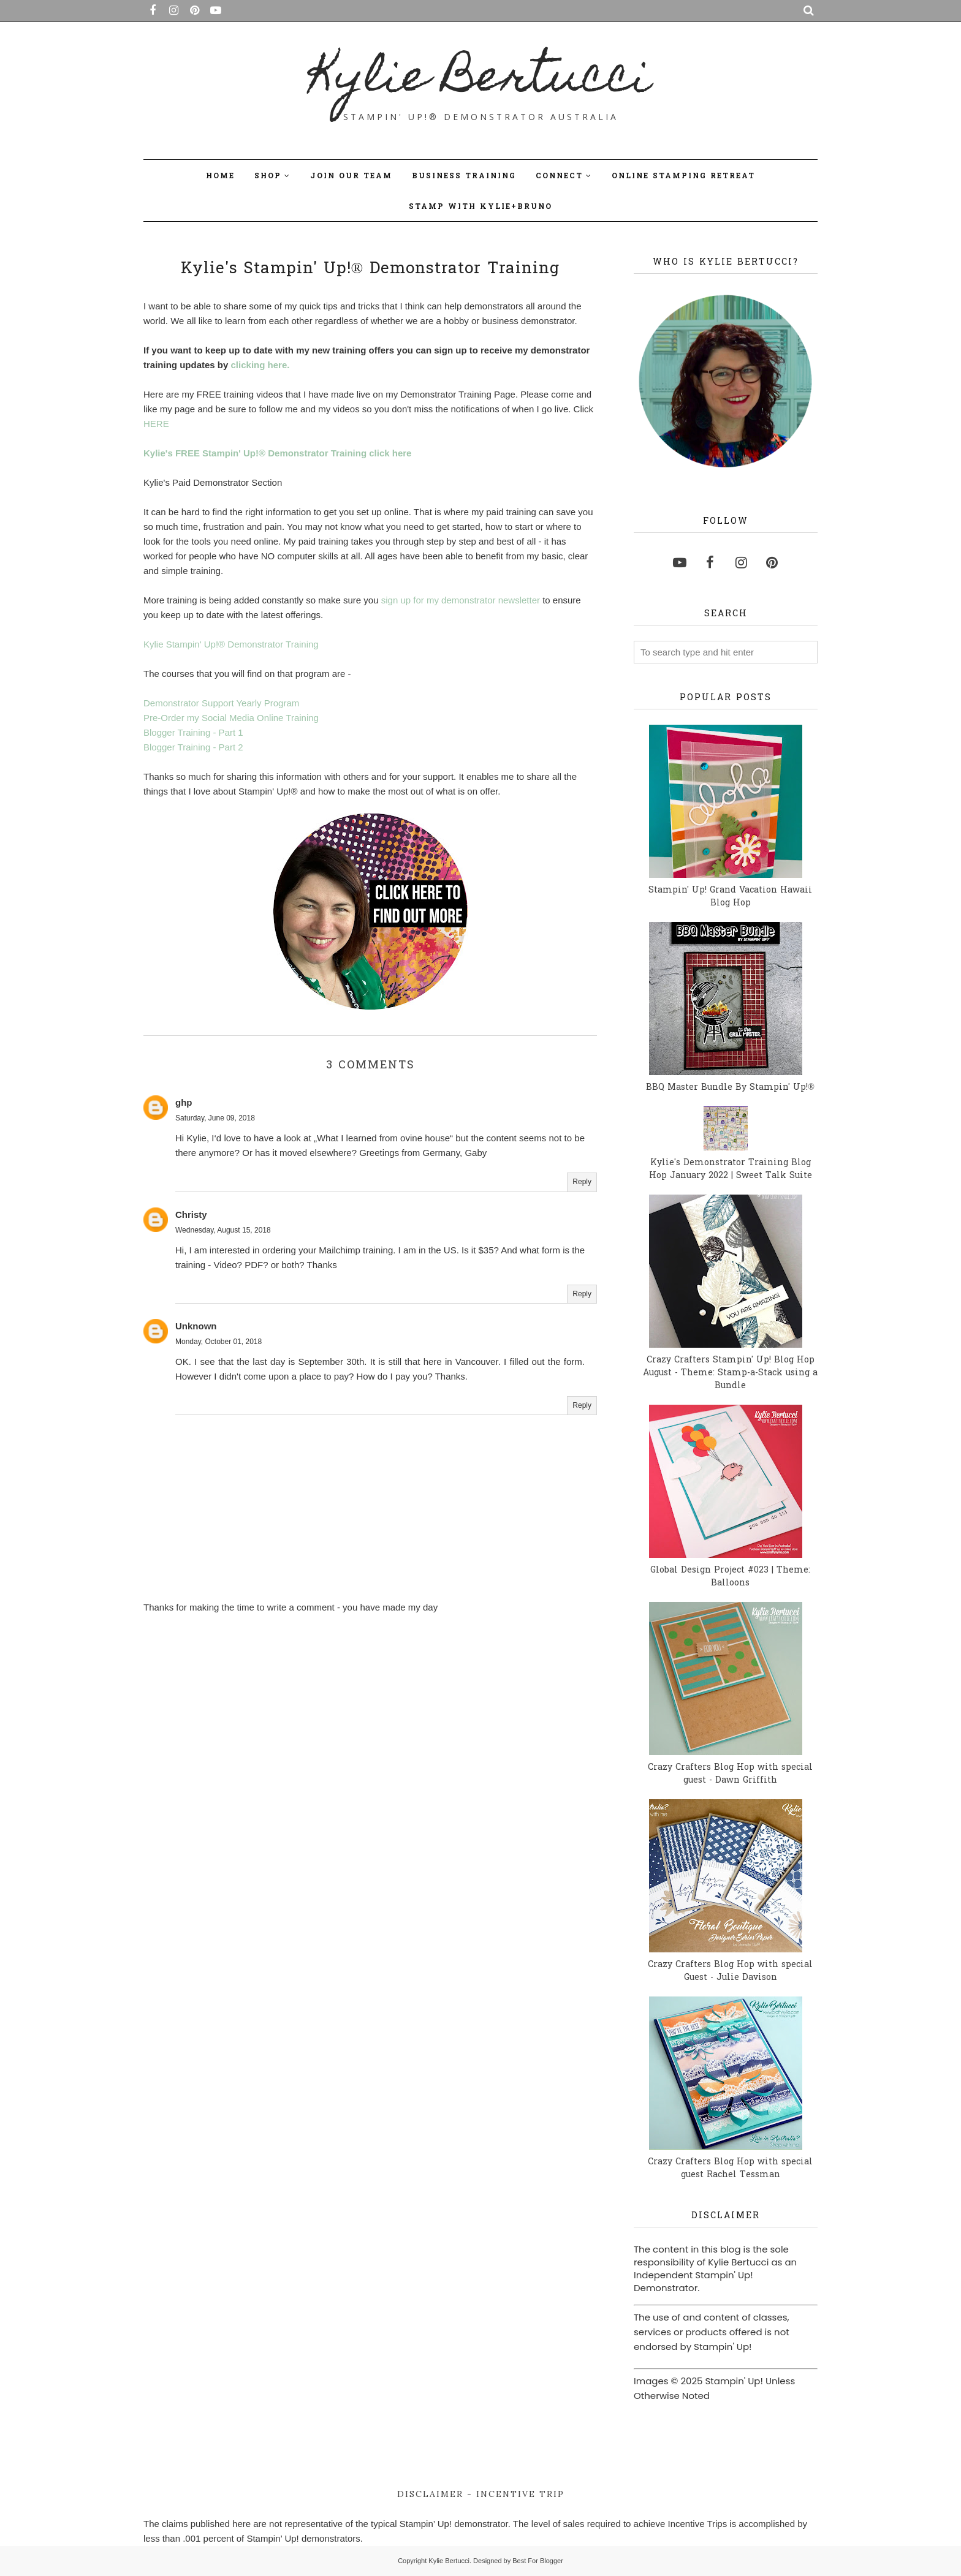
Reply (581, 1181)
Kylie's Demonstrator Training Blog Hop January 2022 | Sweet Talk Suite (730, 1169)
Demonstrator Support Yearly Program (221, 703)
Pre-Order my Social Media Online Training (231, 717)
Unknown (196, 1326)
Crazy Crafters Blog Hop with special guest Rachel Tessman (730, 2168)
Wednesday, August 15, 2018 (223, 1230)
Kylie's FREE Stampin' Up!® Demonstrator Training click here (277, 453)
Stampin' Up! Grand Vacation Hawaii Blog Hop (730, 897)
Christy (191, 1214)
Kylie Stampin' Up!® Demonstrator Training (231, 644)
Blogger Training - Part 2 (193, 747)
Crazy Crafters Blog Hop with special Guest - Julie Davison (730, 1971)
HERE (156, 423)
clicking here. (260, 365)
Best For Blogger (537, 2560)
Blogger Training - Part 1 (193, 732)
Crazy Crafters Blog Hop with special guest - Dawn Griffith (730, 1774)
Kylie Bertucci (481, 80)
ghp (183, 1102)
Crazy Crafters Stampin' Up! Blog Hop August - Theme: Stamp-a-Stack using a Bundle (730, 1373)
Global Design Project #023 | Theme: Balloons (730, 1577)
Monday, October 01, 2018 (218, 1341)
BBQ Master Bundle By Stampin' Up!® (730, 1087)
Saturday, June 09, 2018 (215, 1118)
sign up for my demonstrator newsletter (460, 600)
